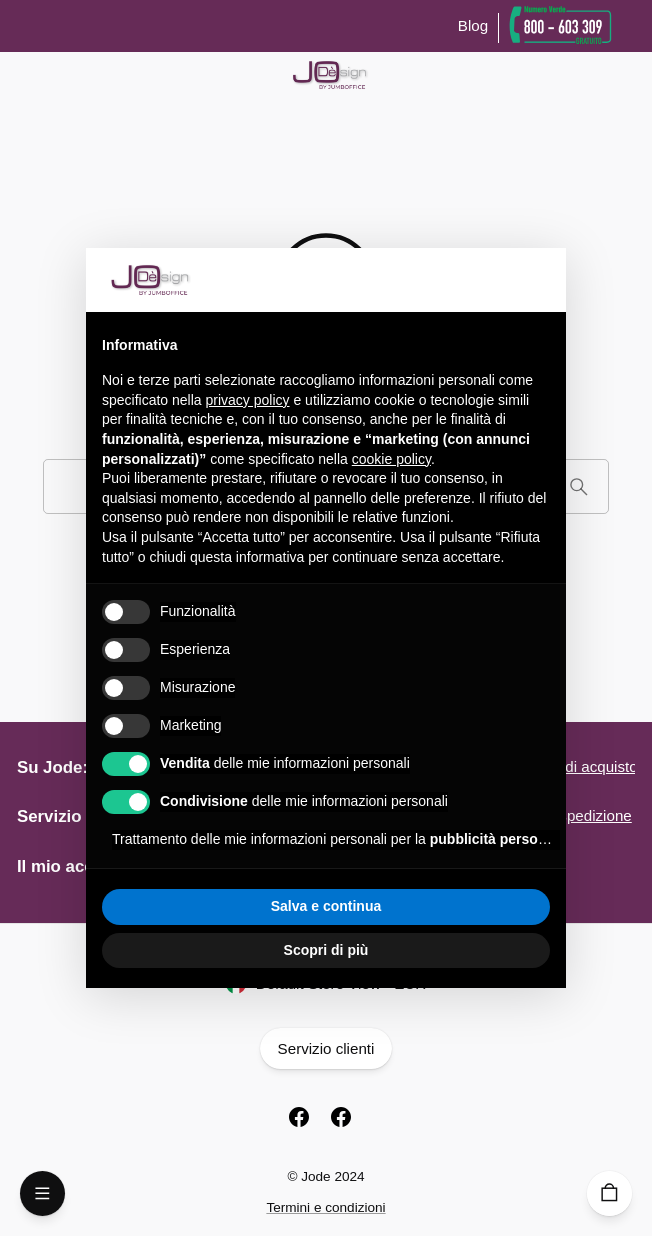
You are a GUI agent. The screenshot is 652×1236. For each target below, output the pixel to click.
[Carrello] (609, 1193)
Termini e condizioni (325, 1207)
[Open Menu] (42, 1193)
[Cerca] (578, 486)
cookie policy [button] (391, 459)
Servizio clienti (326, 1048)
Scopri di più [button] (326, 950)
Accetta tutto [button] (440, 906)
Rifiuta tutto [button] (212, 906)
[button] (540, 280)
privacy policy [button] (248, 400)
